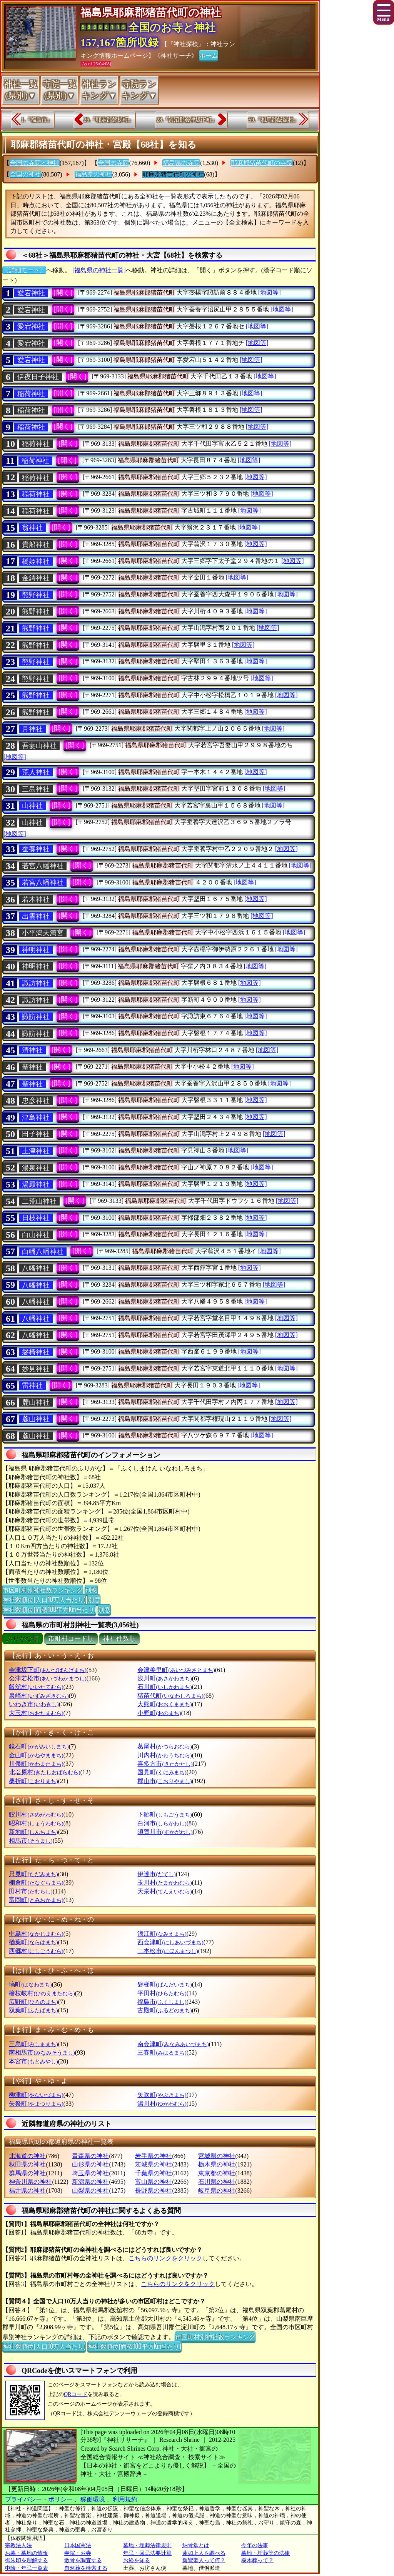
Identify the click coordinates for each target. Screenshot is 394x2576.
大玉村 (36, 1713)
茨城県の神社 (153, 2164)
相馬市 (30, 1840)
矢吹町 (161, 2094)
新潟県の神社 (90, 2181)
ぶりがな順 (22, 1638)
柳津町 (36, 2094)
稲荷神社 (31, 394)
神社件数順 (119, 1638)
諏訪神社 (36, 983)
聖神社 (32, 1067)
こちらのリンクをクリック (165, 2258)
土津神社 (36, 1151)
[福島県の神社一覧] (99, 270)
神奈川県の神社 (30, 2181)
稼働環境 (92, 2499)
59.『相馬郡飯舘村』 (274, 120)
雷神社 (32, 1385)
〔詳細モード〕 (24, 270)
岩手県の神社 (153, 2156)
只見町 (33, 1874)
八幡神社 (36, 1268)
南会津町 (173, 2044)
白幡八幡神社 (42, 1252)
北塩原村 (44, 1772)
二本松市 (167, 1951)
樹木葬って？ (257, 2560)
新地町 (33, 1831)
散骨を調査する (83, 2560)
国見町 (161, 1772)
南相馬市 (42, 2052)
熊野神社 (36, 595)
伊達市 (156, 1874)
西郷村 (36, 1951)
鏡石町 (38, 1746)
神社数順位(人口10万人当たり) (44, 1599)
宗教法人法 (18, 2545)
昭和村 (36, 1823)
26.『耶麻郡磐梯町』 (109, 120)
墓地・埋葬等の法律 (265, 2553)
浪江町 (161, 1933)
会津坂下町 (47, 1670)
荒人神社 (36, 772)
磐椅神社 (36, 1352)
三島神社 (36, 789)
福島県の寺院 (181, 163)
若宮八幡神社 (42, 866)
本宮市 (33, 2061)
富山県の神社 (153, 2181)
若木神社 (36, 899)
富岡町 (36, 1900)
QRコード (75, 2394)
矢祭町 (36, 2103)
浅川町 (164, 1678)
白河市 (161, 1823)
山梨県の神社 (90, 2190)
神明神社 (36, 950)
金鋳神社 (36, 578)
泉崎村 (38, 1695)
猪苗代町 (170, 1695)
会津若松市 (47, 1678)
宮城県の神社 (216, 2156)
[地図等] (269, 292)
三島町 (33, 2044)
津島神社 (36, 1117)
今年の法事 (254, 2545)
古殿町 (164, 2010)
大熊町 (164, 1704)
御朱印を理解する (26, 2560)
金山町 (36, 1755)
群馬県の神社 (27, 2173)
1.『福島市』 (36, 120)
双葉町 (33, 2010)
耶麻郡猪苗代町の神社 (173, 174)
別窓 (91, 1589)
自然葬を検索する (85, 2568)
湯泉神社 (36, 1168)
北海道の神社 (27, 2156)
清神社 (32, 1050)
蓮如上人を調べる (203, 2553)
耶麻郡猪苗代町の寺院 (261, 163)
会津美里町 (176, 1670)
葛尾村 (164, 1746)
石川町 (164, 1686)
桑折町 (33, 1781)
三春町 (161, 2052)
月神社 (32, 729)
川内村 (164, 1755)
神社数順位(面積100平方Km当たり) (49, 1609)
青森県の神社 (90, 2156)
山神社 (32, 805)
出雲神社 (36, 916)
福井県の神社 (27, 2190)
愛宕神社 (31, 293)
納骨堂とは (195, 2545)
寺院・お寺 (77, 2553)
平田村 (161, 1993)
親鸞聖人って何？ (203, 2560)
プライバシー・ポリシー (39, 2499)
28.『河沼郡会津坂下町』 (187, 120)
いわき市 (33, 1704)
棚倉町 (36, 1882)
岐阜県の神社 (216, 2190)
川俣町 (36, 1763)
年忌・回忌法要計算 (147, 2553)
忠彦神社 (36, 1100)
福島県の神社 (93, 174)
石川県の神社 (216, 2181)
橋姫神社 (36, 561)
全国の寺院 (113, 163)
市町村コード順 (71, 1638)
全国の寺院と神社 (34, 163)
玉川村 (164, 1882)
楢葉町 (33, 1942)
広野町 (33, 2001)
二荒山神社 (39, 1201)
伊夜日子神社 (38, 377)
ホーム (208, 55)
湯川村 (161, 2103)
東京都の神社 (216, 2173)
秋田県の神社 (27, 2164)
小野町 (159, 1713)
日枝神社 (36, 1218)
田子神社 (36, 1134)
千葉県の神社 (153, 2173)
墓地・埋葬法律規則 (147, 2545)
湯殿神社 (36, 1184)
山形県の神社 (90, 2164)
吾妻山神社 (39, 745)
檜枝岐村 (42, 1993)
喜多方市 (164, 1763)
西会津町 (170, 1942)
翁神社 (32, 527)
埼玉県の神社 (90, 2173)
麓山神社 (36, 1402)
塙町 (30, 1984)
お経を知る (136, 2560)
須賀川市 (164, 1831)
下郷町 (164, 1814)
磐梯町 (164, 1984)
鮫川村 (36, 1814)
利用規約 (125, 2499)
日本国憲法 (77, 2545)
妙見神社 (36, 1369)
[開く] (63, 292)
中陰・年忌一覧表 (26, 2568)
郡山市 (164, 1781)
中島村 (36, 1933)
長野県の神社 (153, 2190)
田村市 (30, 1891)
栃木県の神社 (216, 2164)
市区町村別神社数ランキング (43, 1589)
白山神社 (36, 1235)
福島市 (161, 2001)
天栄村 (164, 1891)
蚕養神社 (36, 849)
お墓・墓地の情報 (26, 2553)
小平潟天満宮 (42, 933)
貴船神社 (36, 544)
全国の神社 (25, 174)
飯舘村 (36, 1686)
